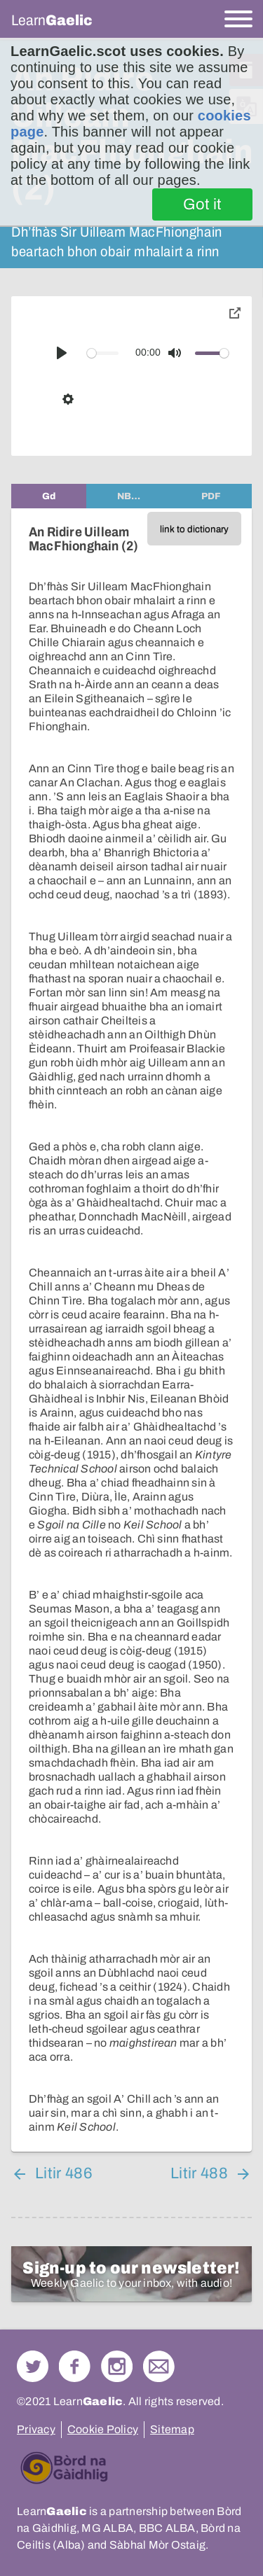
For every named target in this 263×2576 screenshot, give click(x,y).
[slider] (103, 353)
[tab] (48, 496)
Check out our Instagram (117, 2366)
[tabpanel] (131, 1330)
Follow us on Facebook (74, 2366)
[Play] (62, 353)
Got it (202, 204)
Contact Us (159, 2366)
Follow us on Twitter (32, 2366)
